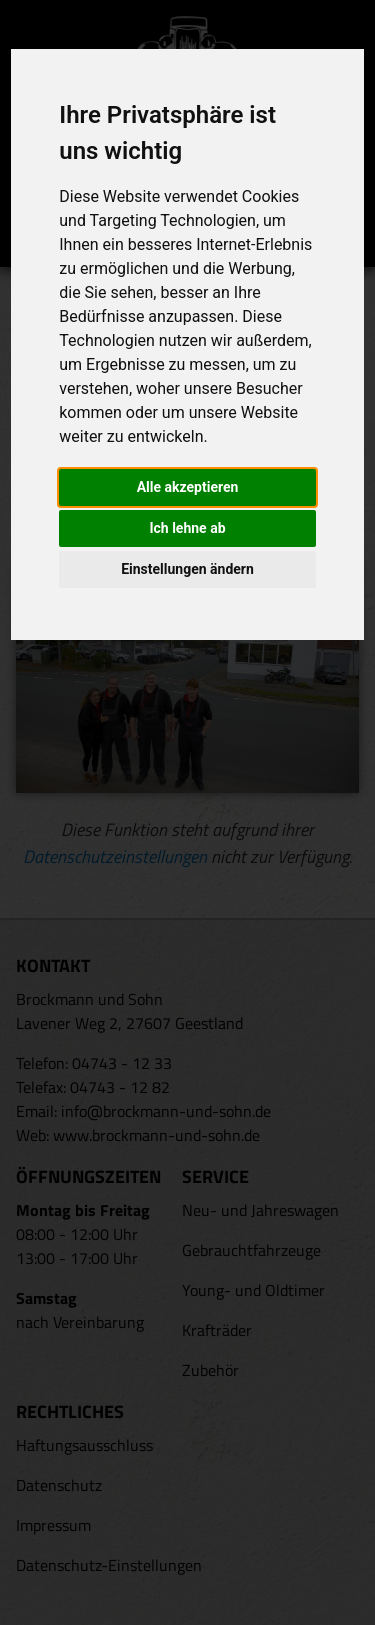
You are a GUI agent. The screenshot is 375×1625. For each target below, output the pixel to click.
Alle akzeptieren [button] (188, 487)
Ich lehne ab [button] (187, 528)
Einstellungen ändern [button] (187, 569)
